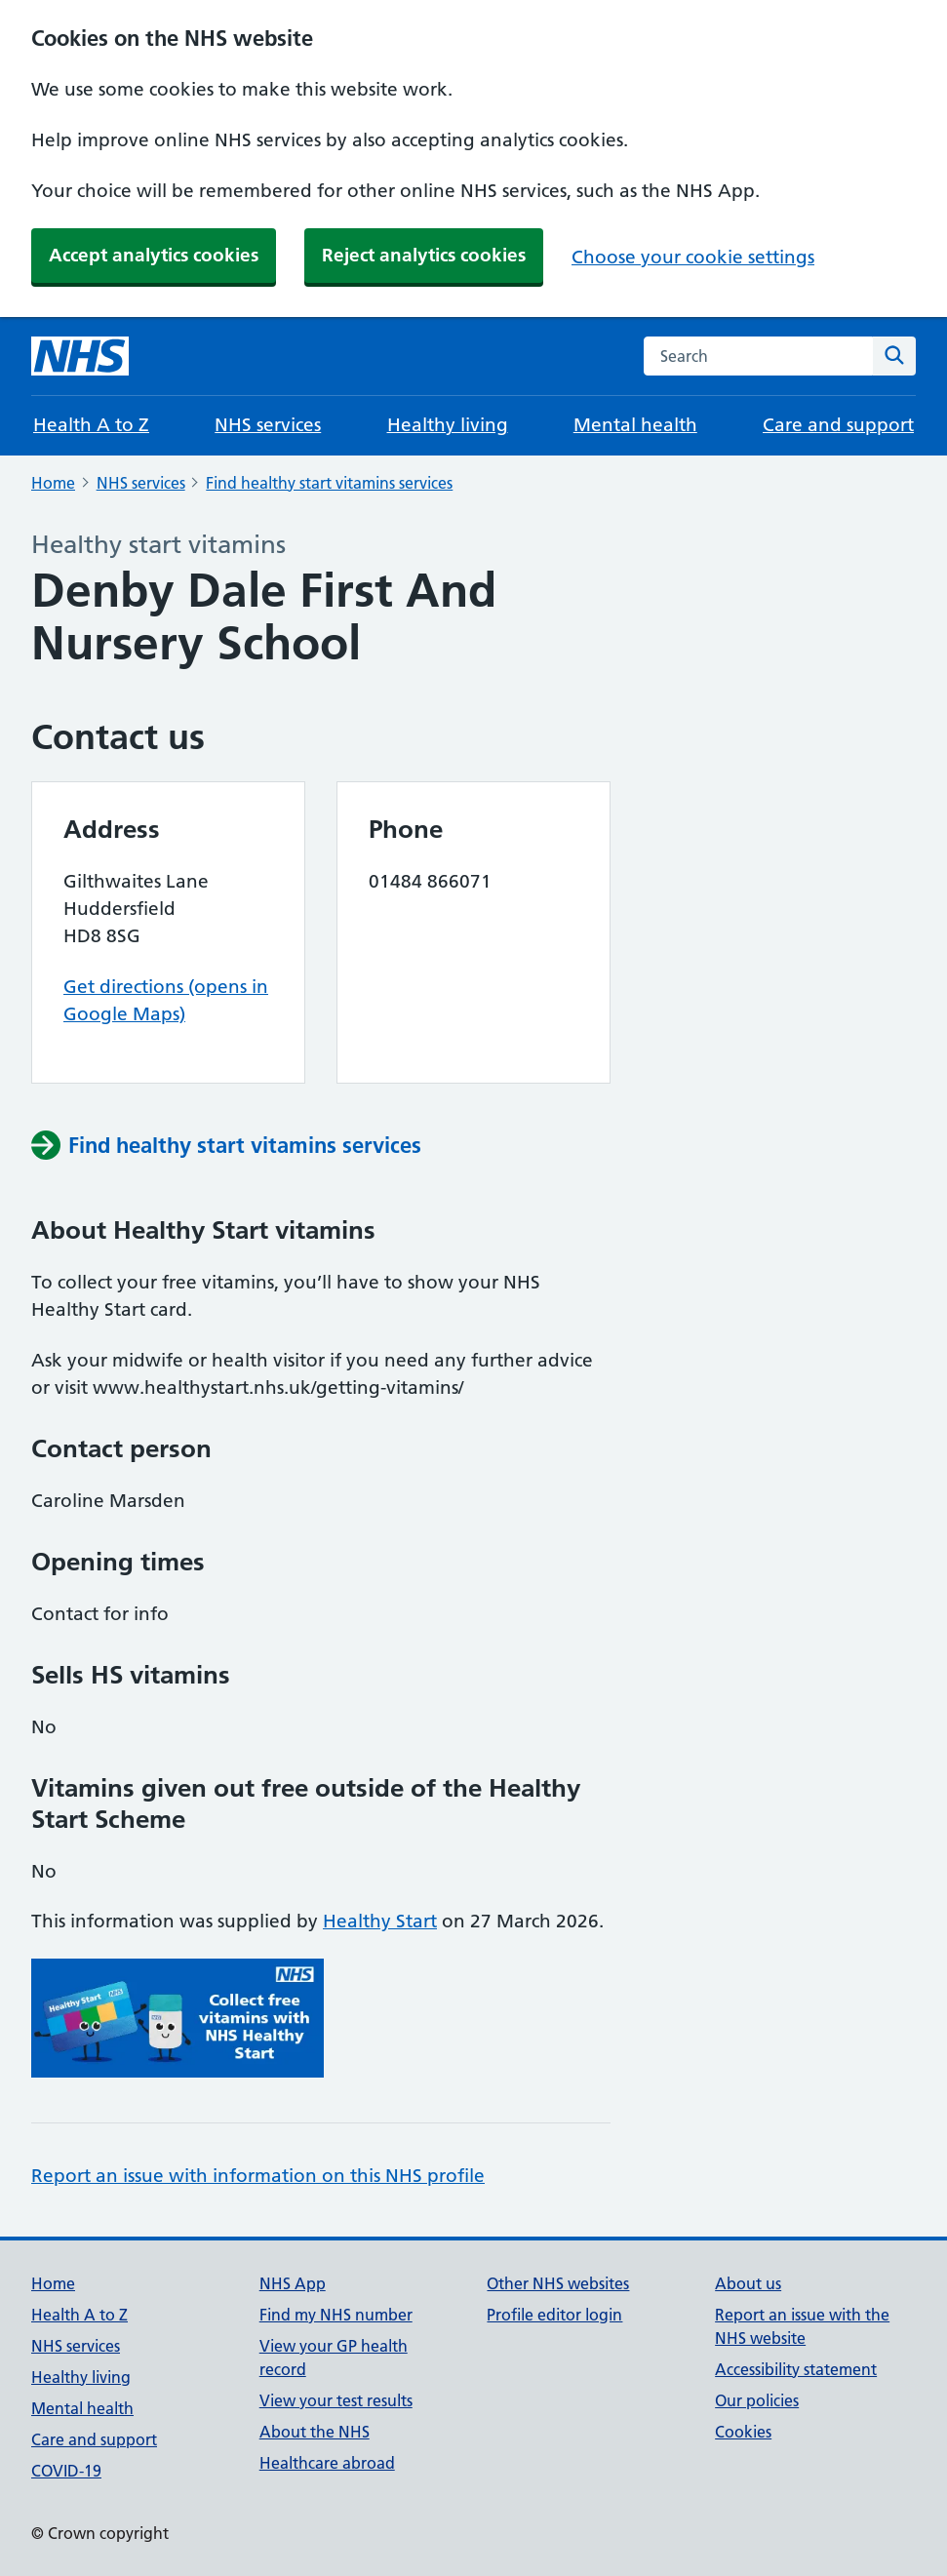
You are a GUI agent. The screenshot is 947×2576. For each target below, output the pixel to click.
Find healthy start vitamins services (329, 483)
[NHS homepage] (80, 356)
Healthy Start (380, 1921)
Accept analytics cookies (153, 255)
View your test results (336, 2400)
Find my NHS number (336, 2314)
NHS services (268, 425)
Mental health (635, 425)
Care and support (838, 425)
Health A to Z (91, 425)
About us (748, 2283)
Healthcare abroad (327, 2463)
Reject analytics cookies (424, 255)
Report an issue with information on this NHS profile (258, 2175)
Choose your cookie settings (693, 257)
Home (53, 483)
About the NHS (314, 2431)
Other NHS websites (558, 2283)
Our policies (757, 2400)
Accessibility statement (796, 2369)
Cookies (743, 2431)
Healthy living (447, 425)
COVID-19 (66, 2470)
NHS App (292, 2283)
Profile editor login (554, 2314)
